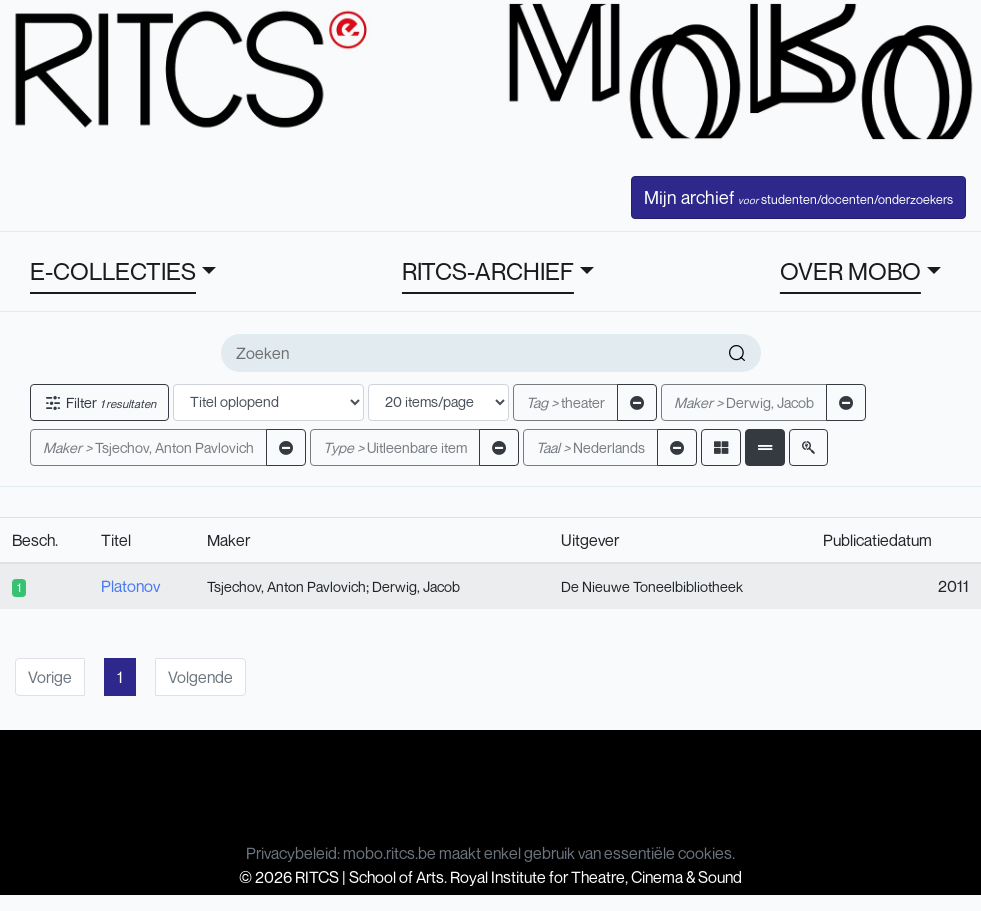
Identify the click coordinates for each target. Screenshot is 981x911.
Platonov (130, 586)
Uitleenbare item (395, 447)
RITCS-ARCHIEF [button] (488, 271)
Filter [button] (99, 402)
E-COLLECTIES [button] (113, 271)
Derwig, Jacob (744, 402)
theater (565, 402)
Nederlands (590, 447)
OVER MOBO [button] (850, 271)
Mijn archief (798, 197)
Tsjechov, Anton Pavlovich (148, 447)
